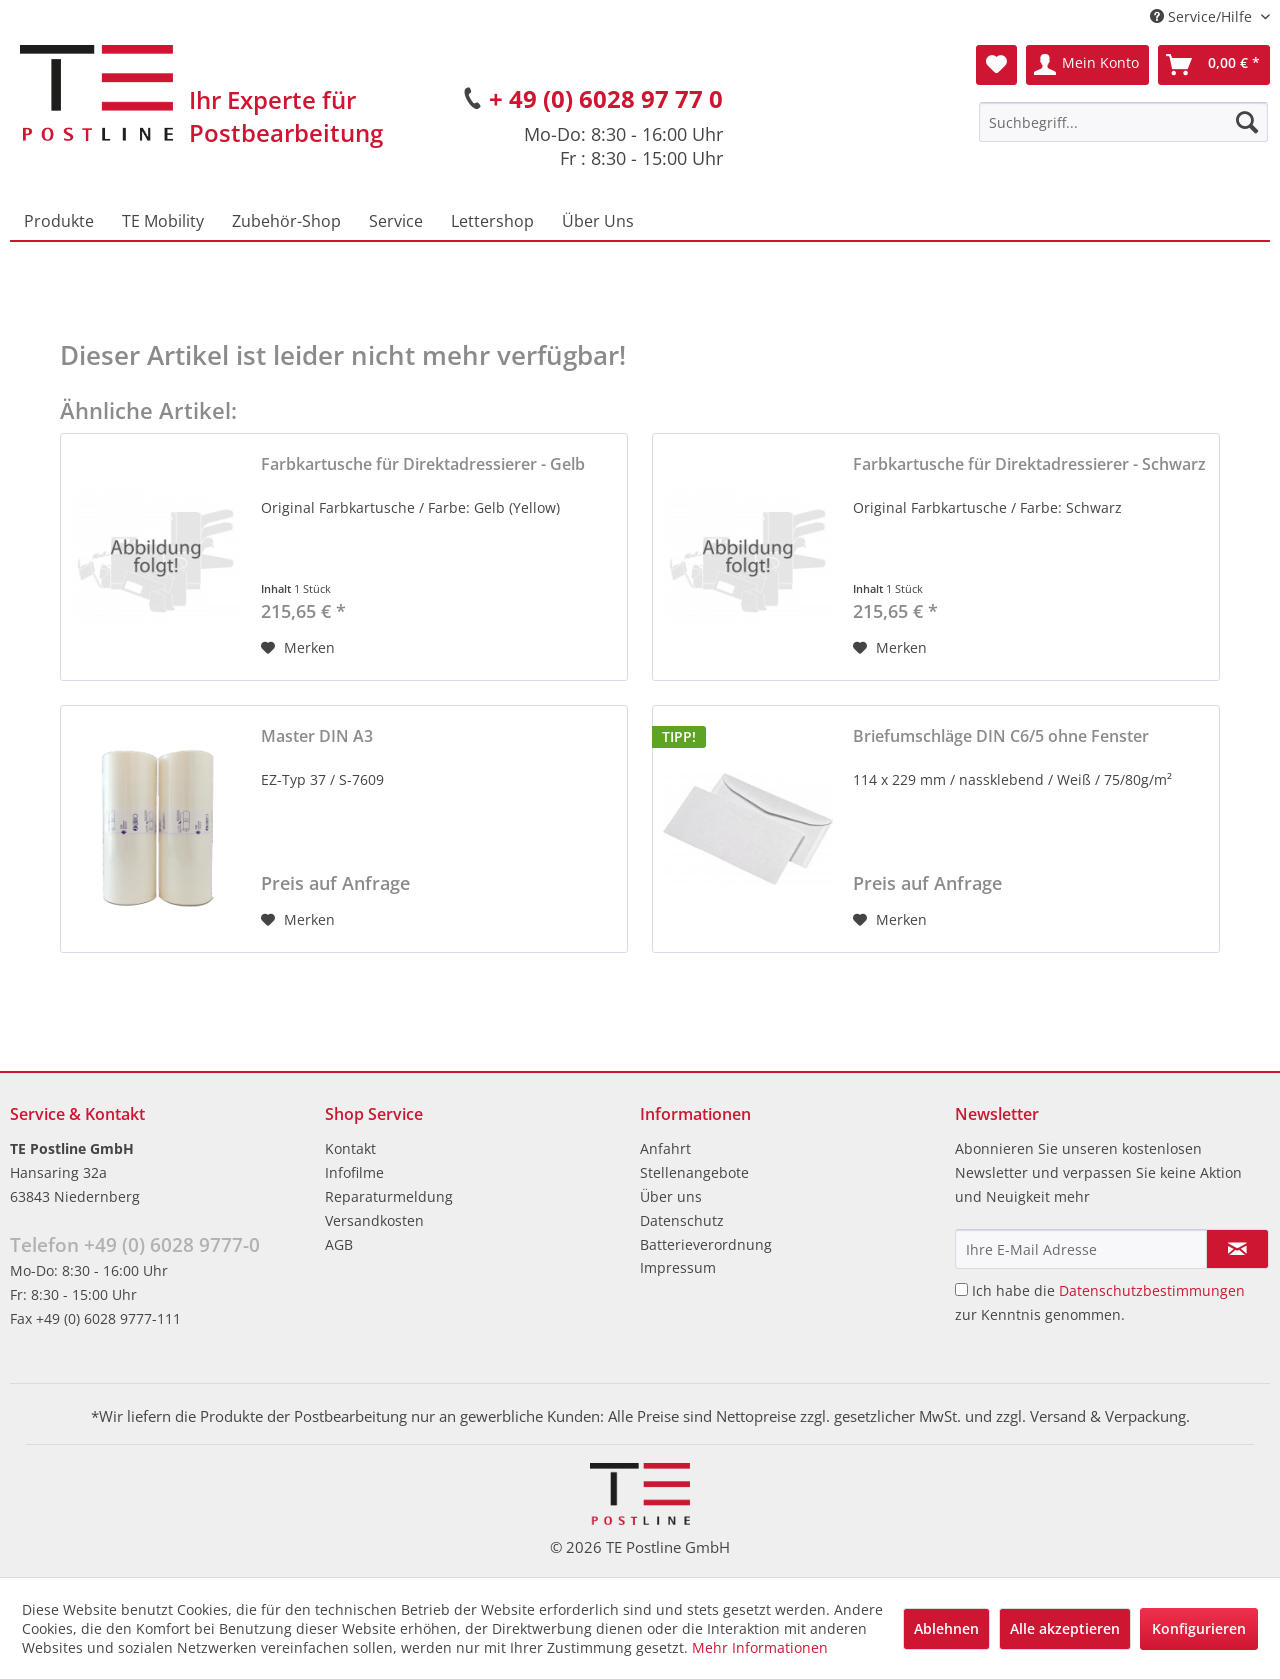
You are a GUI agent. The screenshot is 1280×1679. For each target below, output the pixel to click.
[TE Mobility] (163, 221)
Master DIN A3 (317, 736)
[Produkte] (59, 221)
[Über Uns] (598, 221)
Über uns (671, 1196)
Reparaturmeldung (389, 1196)
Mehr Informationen (760, 1647)
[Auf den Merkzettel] (298, 648)
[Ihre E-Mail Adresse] (1081, 1249)
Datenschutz (682, 1220)
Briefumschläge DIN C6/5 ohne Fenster (1001, 736)
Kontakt (350, 1148)
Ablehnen (946, 1628)
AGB (339, 1244)
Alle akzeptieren (1065, 1628)
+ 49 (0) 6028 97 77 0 (606, 98)
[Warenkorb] (1214, 65)
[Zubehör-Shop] (286, 221)
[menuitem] (1123, 122)
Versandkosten (374, 1220)
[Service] (396, 221)
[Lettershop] (492, 221)
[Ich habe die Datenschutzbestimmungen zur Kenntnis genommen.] (961, 1289)
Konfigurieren (1199, 1628)
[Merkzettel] (996, 65)
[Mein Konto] (1087, 65)
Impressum (678, 1267)
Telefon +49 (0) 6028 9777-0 (135, 1245)
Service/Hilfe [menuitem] (1203, 16)
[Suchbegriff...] (1123, 122)
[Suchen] (1247, 122)
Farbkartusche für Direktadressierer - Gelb (423, 464)
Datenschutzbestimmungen (1152, 1290)
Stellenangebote (694, 1172)
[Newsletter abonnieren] (1237, 1249)
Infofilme (354, 1172)
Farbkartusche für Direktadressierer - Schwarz (1029, 464)
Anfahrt (665, 1148)
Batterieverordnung (706, 1244)
